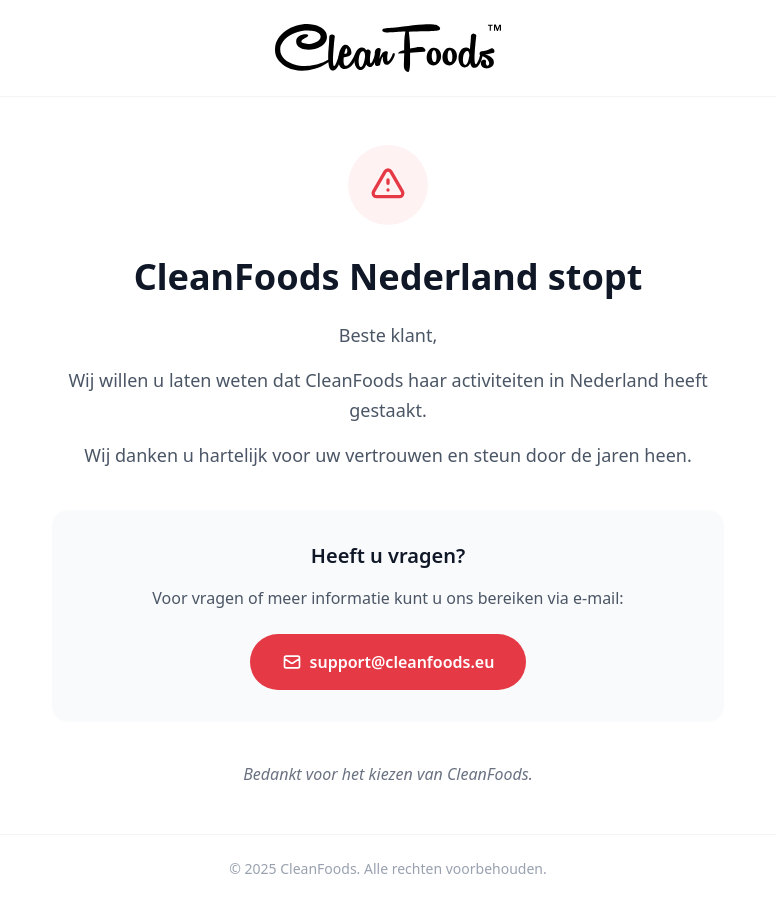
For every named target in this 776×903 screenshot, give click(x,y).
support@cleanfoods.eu (388, 662)
